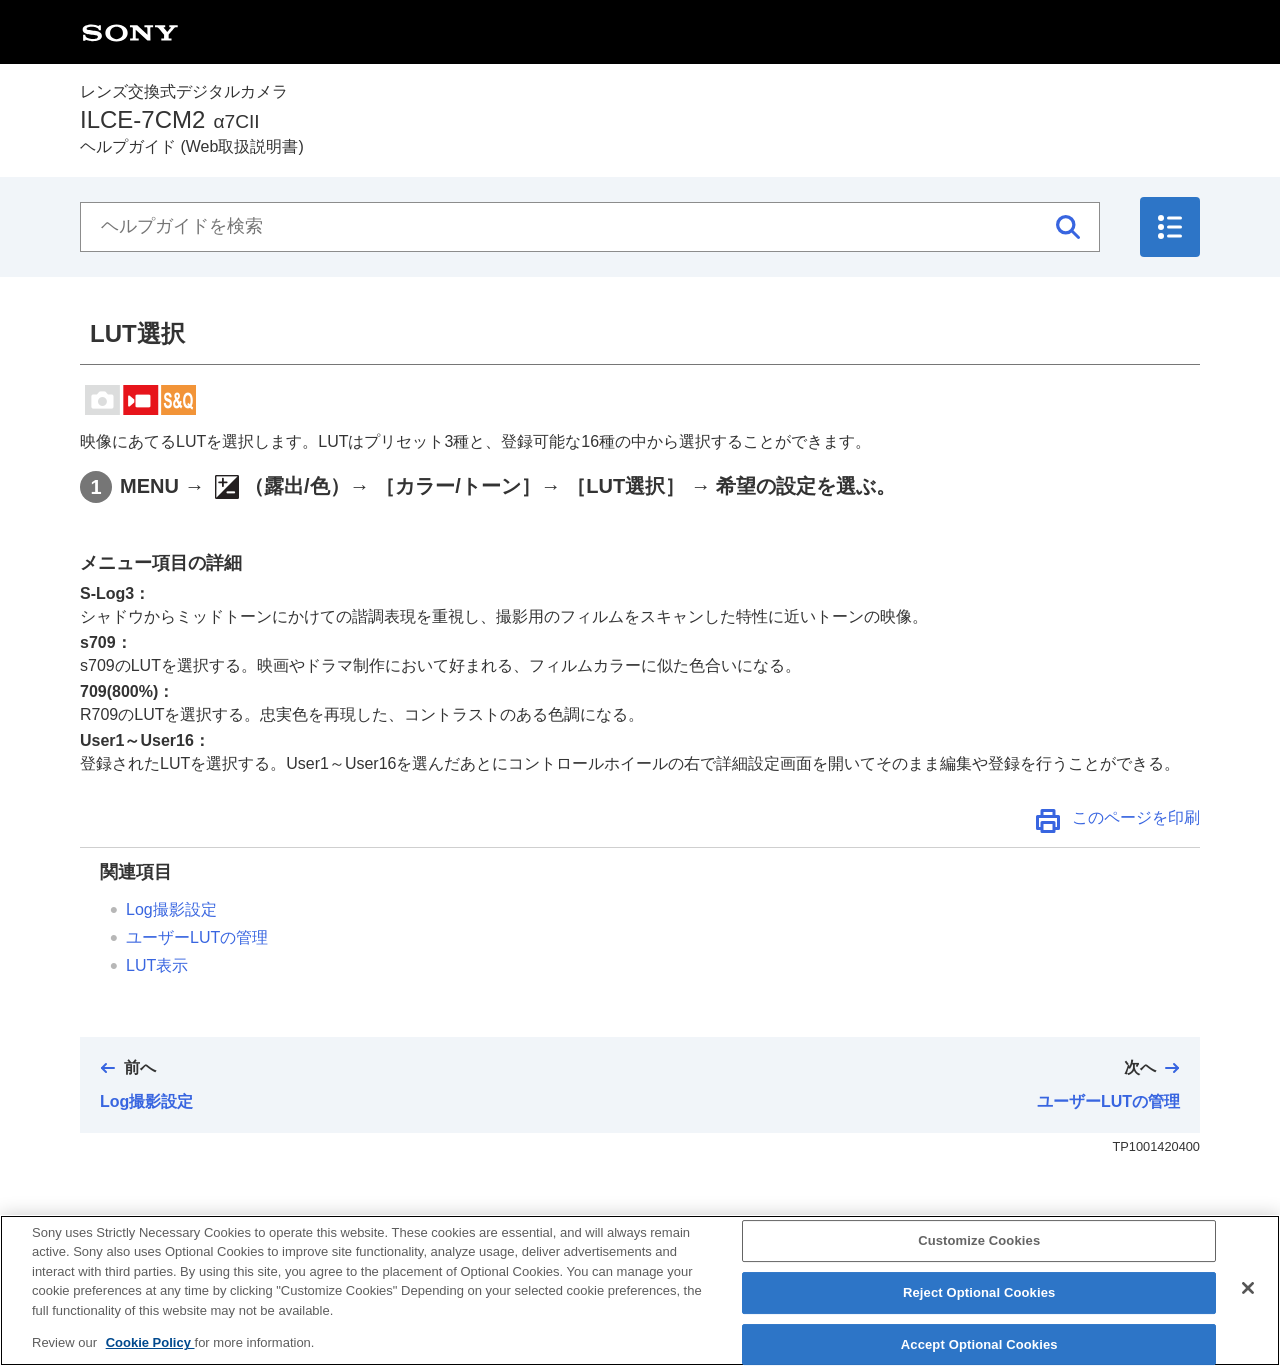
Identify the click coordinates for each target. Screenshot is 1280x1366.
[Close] (1248, 1303)
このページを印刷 (1136, 817)
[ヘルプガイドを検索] (590, 227)
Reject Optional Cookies (979, 1306)
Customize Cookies (979, 1255)
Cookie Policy (150, 1357)
